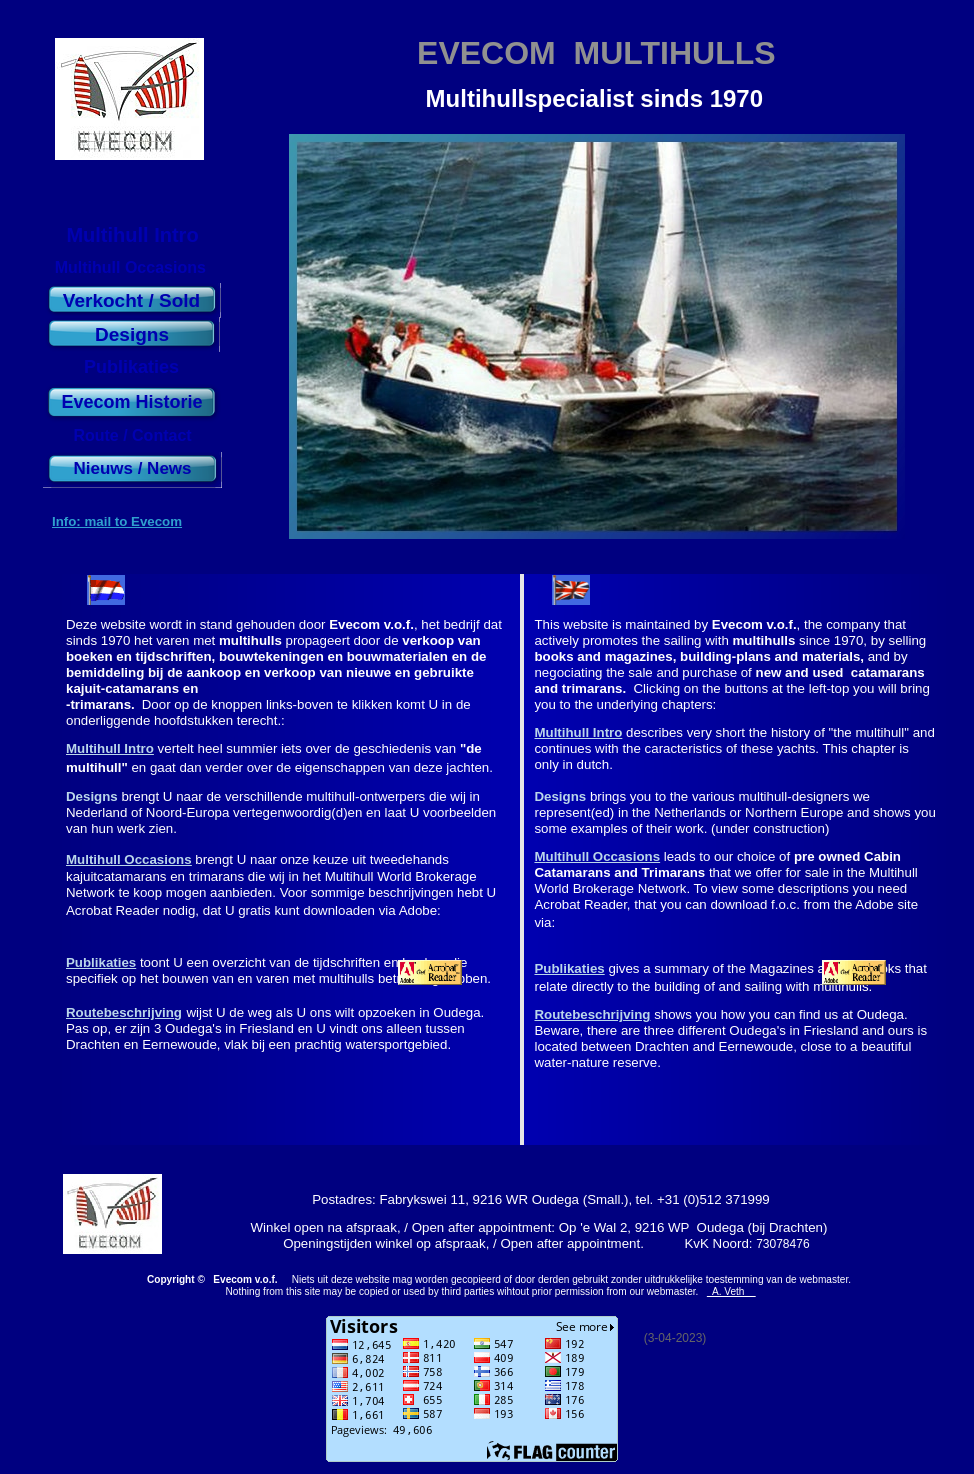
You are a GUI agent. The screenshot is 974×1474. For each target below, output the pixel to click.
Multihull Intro (110, 748)
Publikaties (101, 962)
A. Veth (731, 1291)
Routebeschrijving (124, 1012)
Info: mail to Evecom (117, 521)
